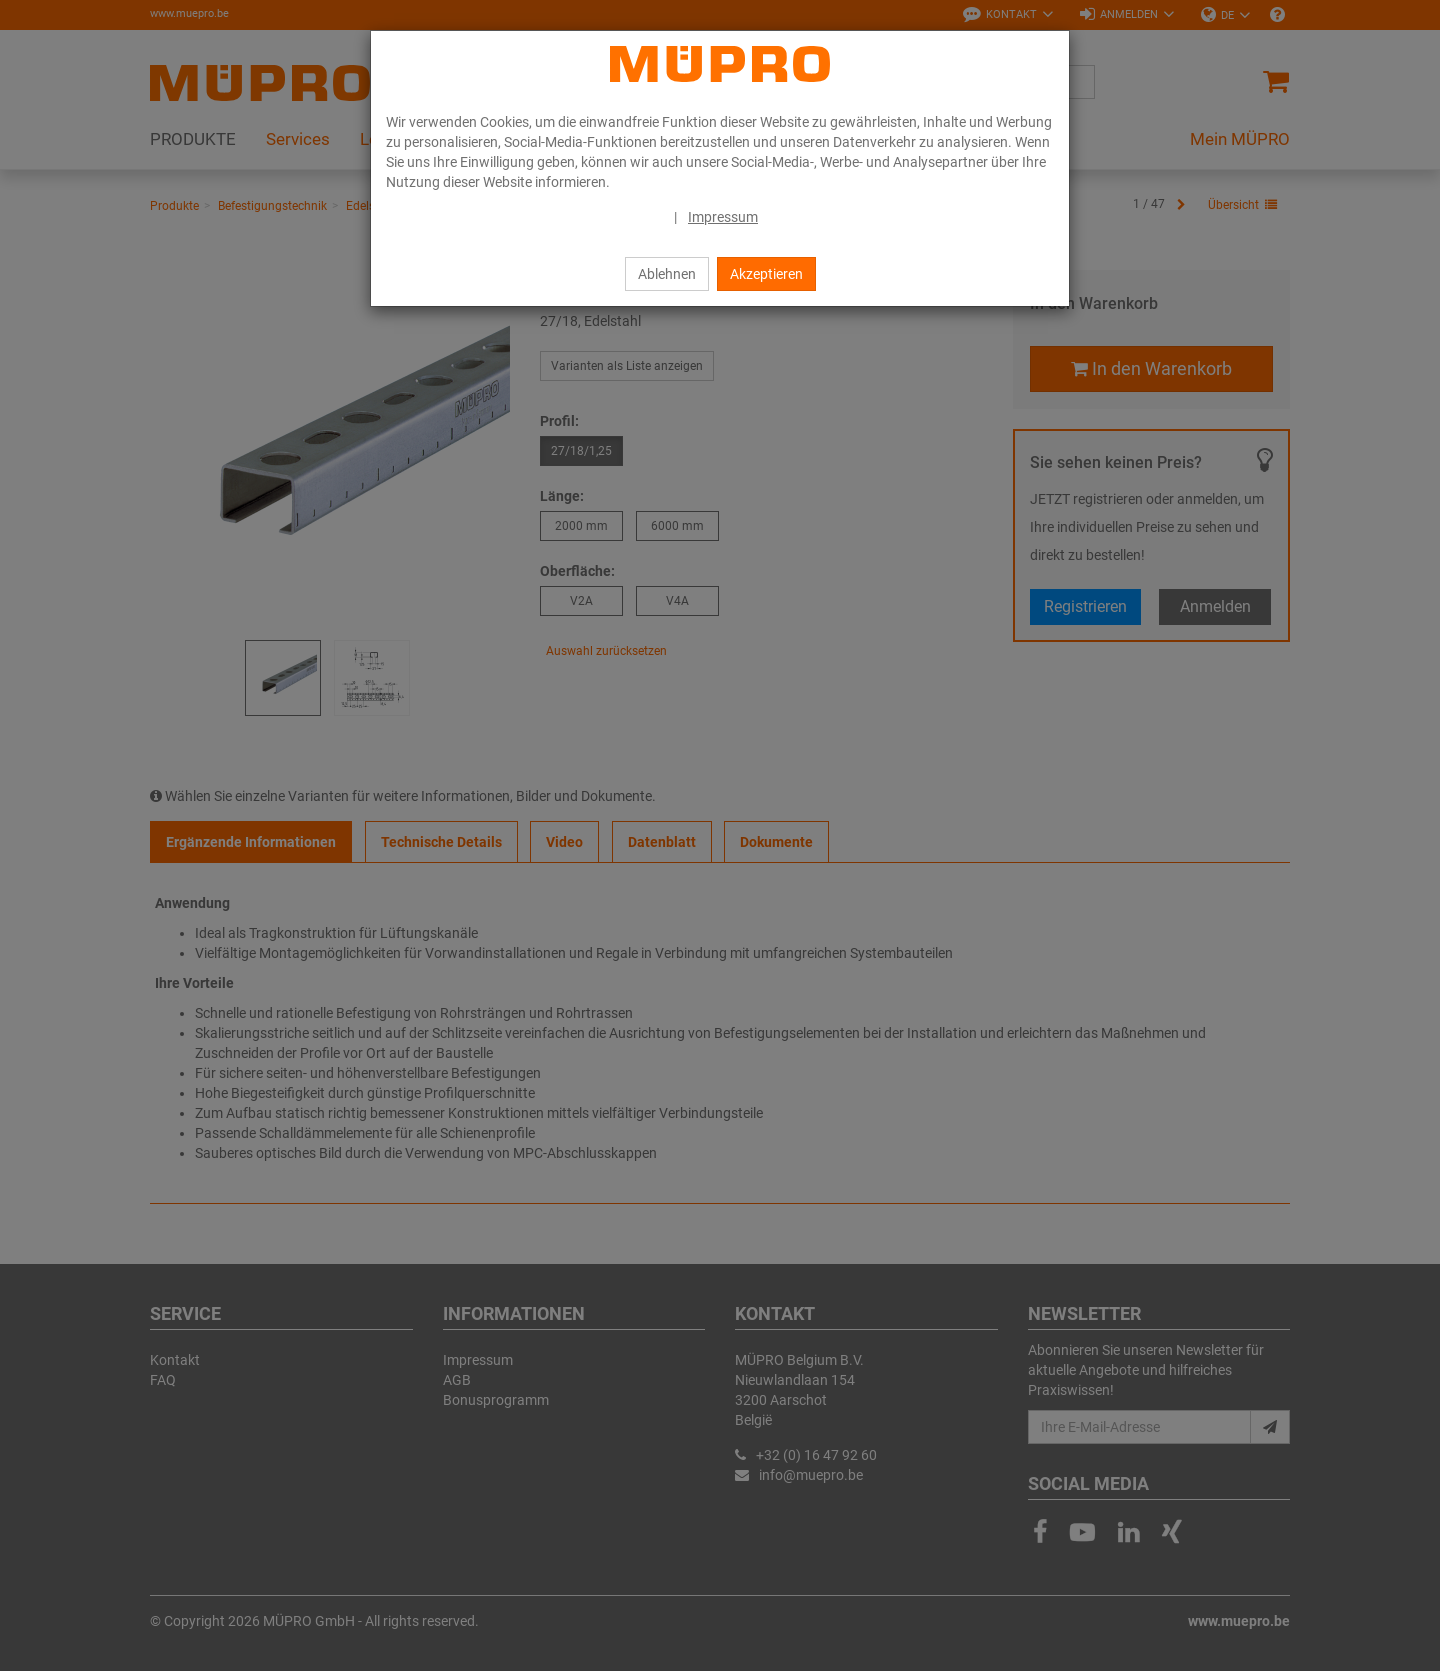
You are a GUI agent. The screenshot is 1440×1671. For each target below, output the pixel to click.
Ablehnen (667, 274)
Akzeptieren (766, 274)
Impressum (723, 217)
